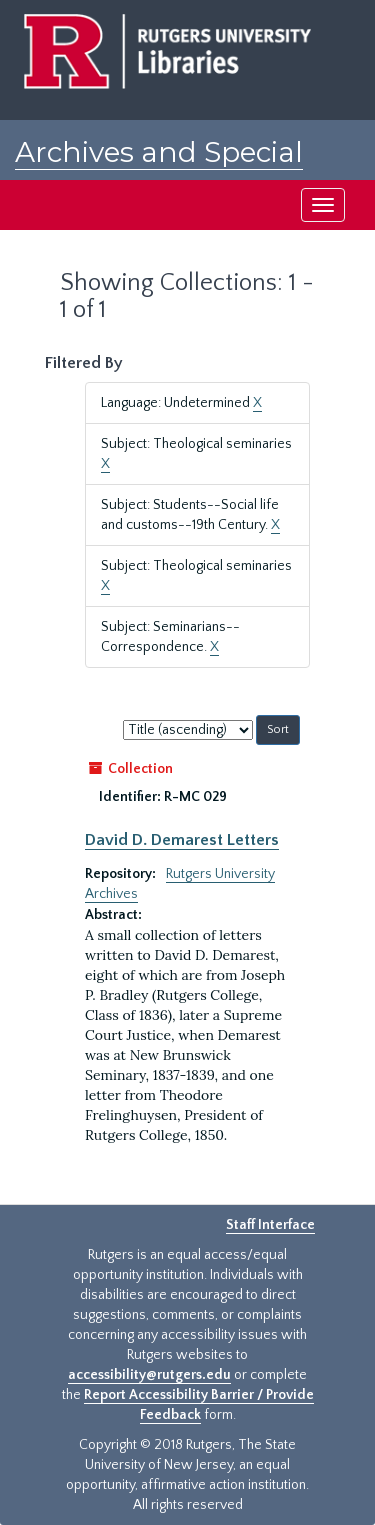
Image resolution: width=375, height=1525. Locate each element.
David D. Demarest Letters (182, 840)
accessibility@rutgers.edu (149, 1375)
